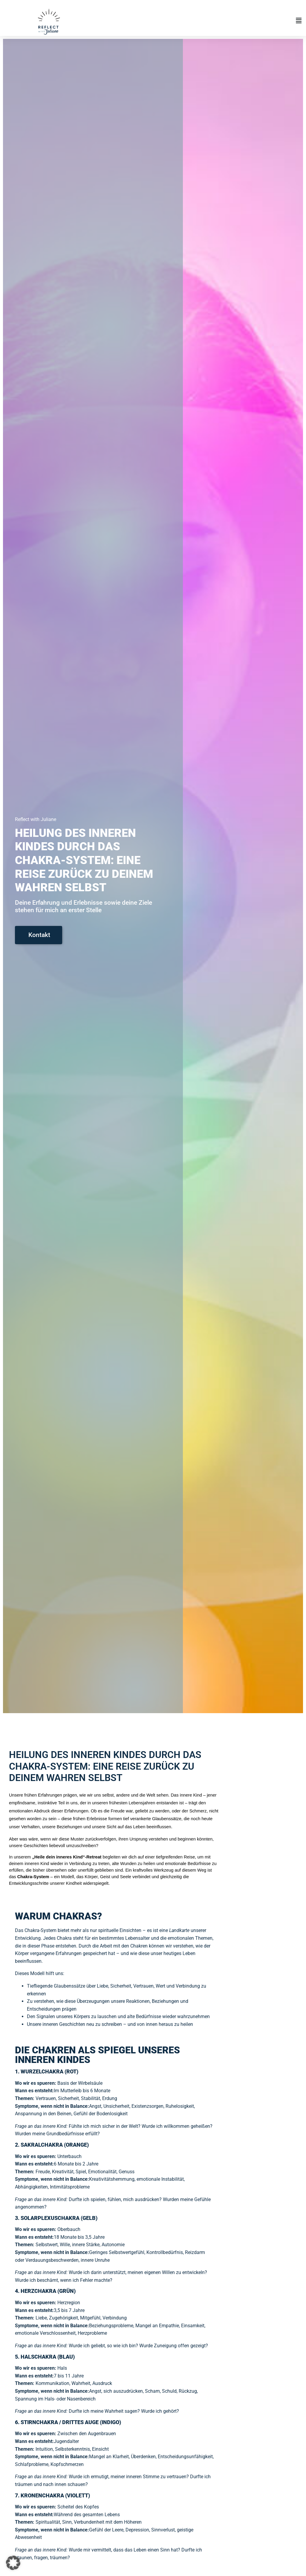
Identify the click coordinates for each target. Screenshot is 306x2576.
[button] (212, 21)
